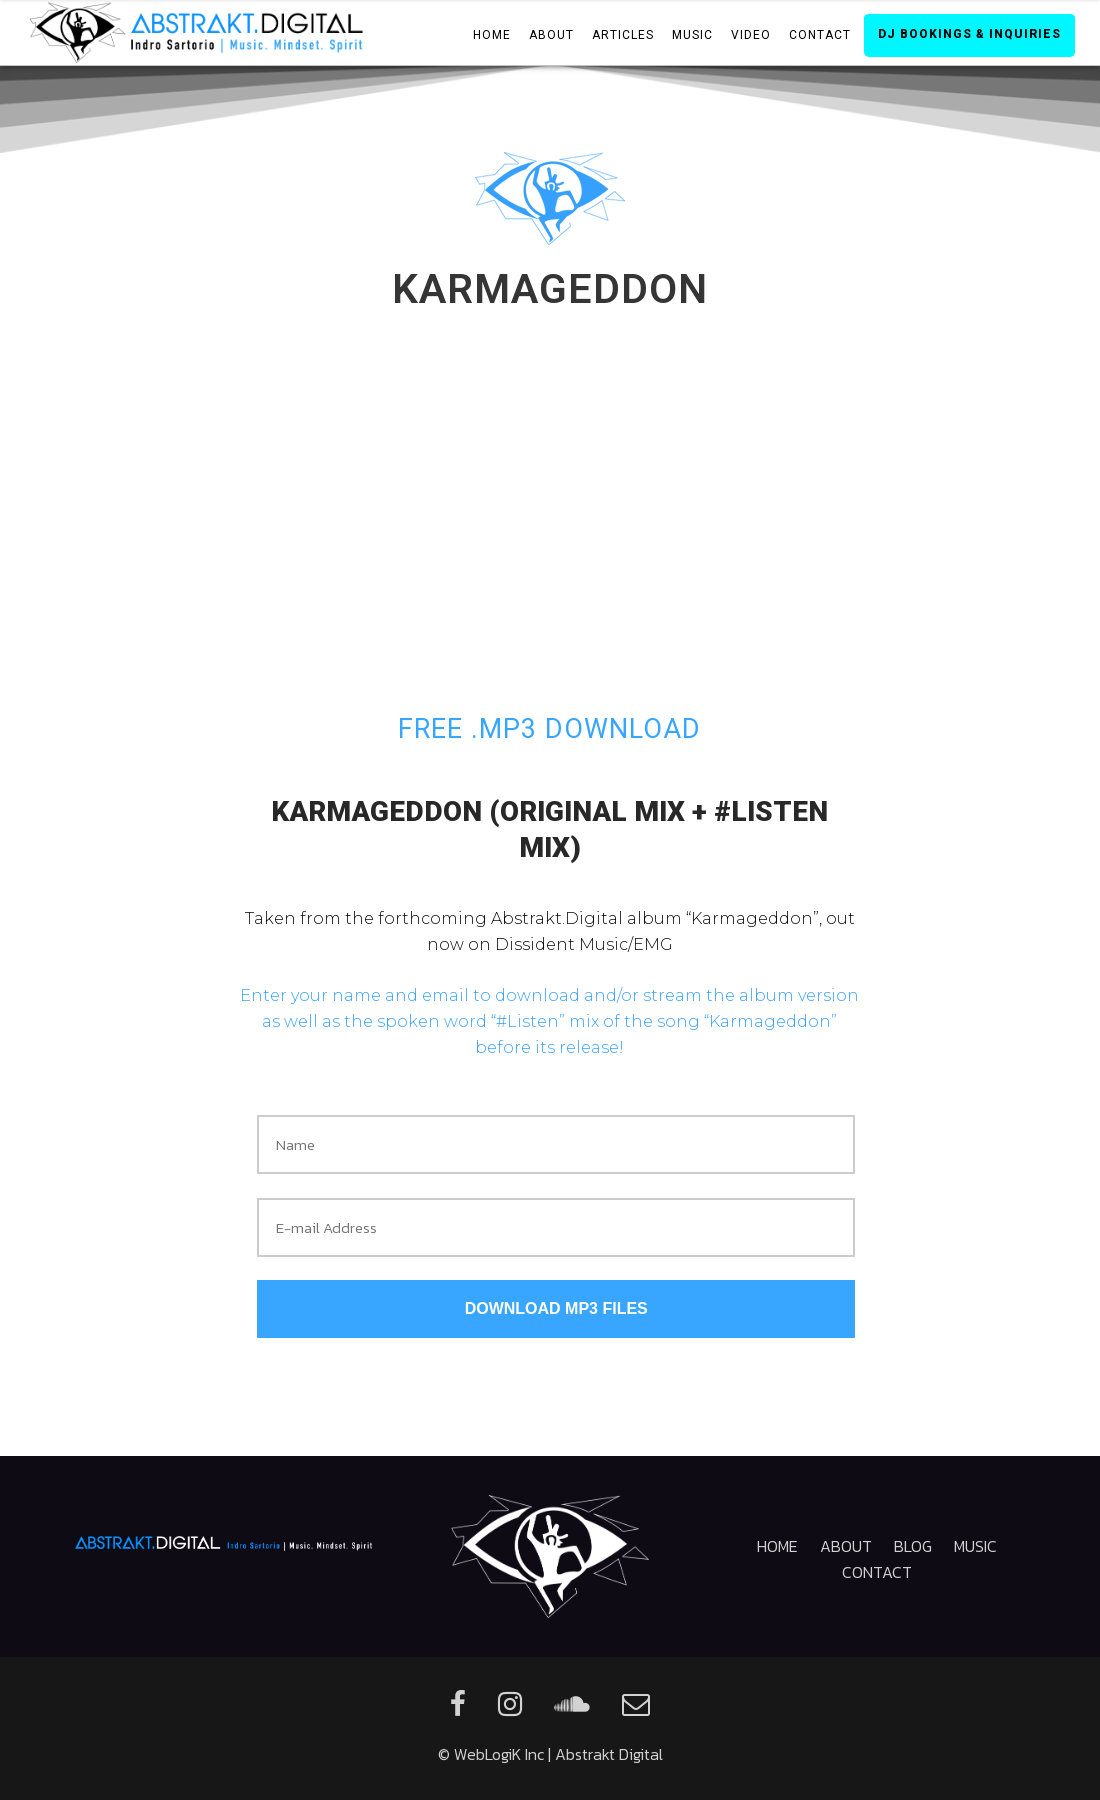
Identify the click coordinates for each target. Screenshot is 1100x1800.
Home (777, 1546)
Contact (877, 1572)
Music (975, 1546)
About (846, 1546)
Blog (913, 1546)
